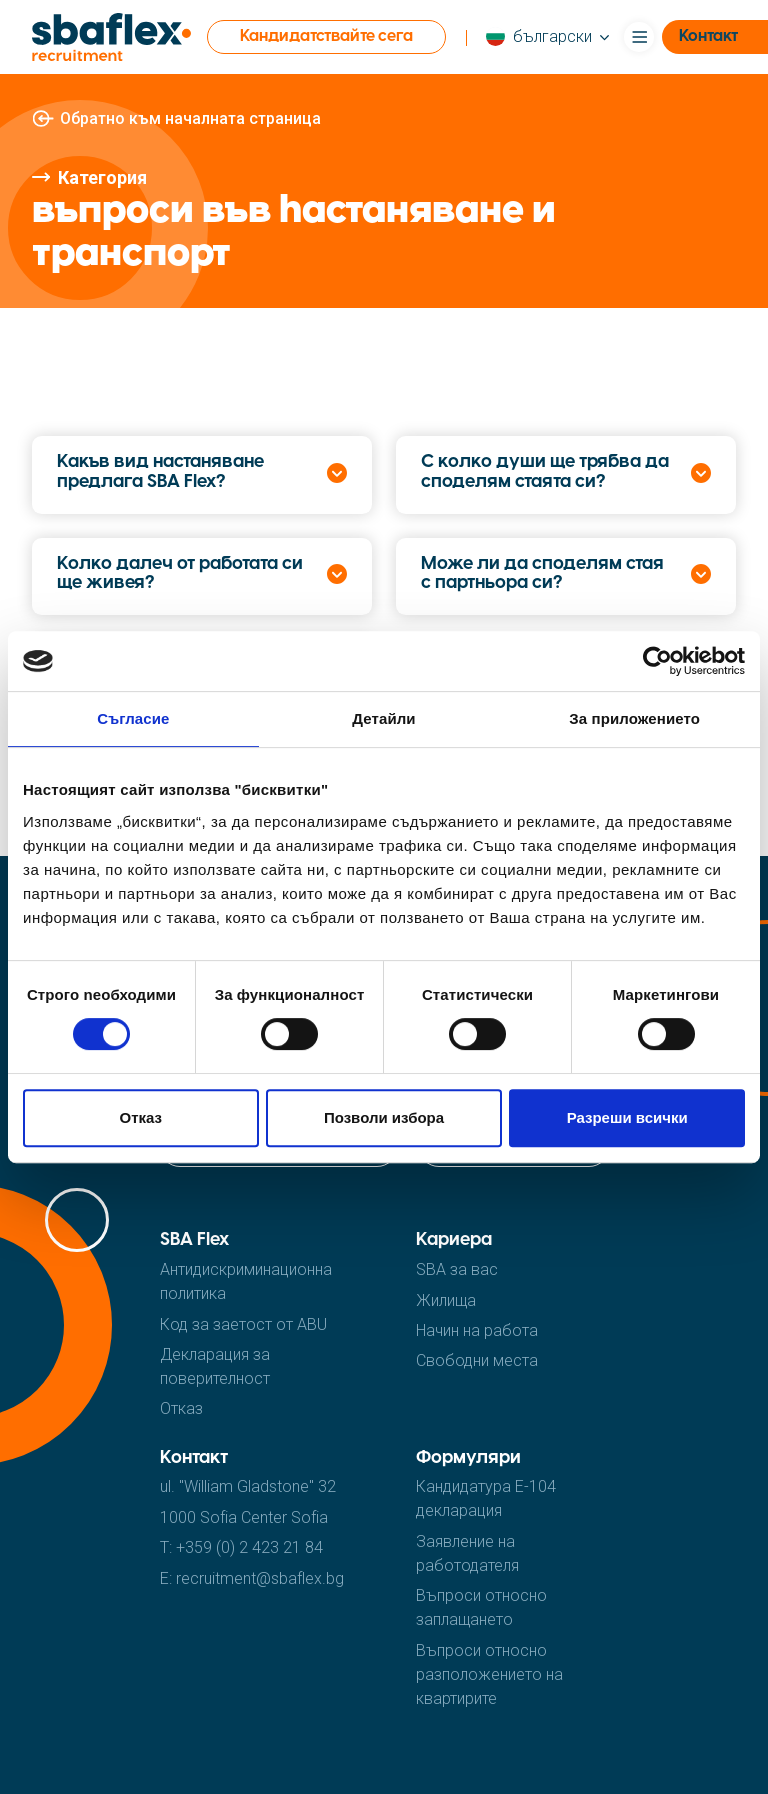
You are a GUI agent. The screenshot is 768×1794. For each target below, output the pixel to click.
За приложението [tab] (634, 718)
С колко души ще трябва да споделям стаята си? (545, 472)
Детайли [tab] (383, 718)
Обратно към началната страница (190, 118)
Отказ (141, 1117)
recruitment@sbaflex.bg (260, 1578)
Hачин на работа (477, 1330)
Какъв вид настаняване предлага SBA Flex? (160, 472)
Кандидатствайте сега (326, 36)
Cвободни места (477, 1360)
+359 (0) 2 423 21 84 (249, 1547)
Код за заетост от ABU (243, 1324)
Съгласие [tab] (133, 718)
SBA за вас (457, 1269)
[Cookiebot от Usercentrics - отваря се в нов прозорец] (657, 661)
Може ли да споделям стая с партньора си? (542, 574)
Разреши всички (627, 1117)
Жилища (446, 1300)
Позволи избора (384, 1117)
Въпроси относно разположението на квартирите (489, 1674)
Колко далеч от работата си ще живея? (180, 574)
